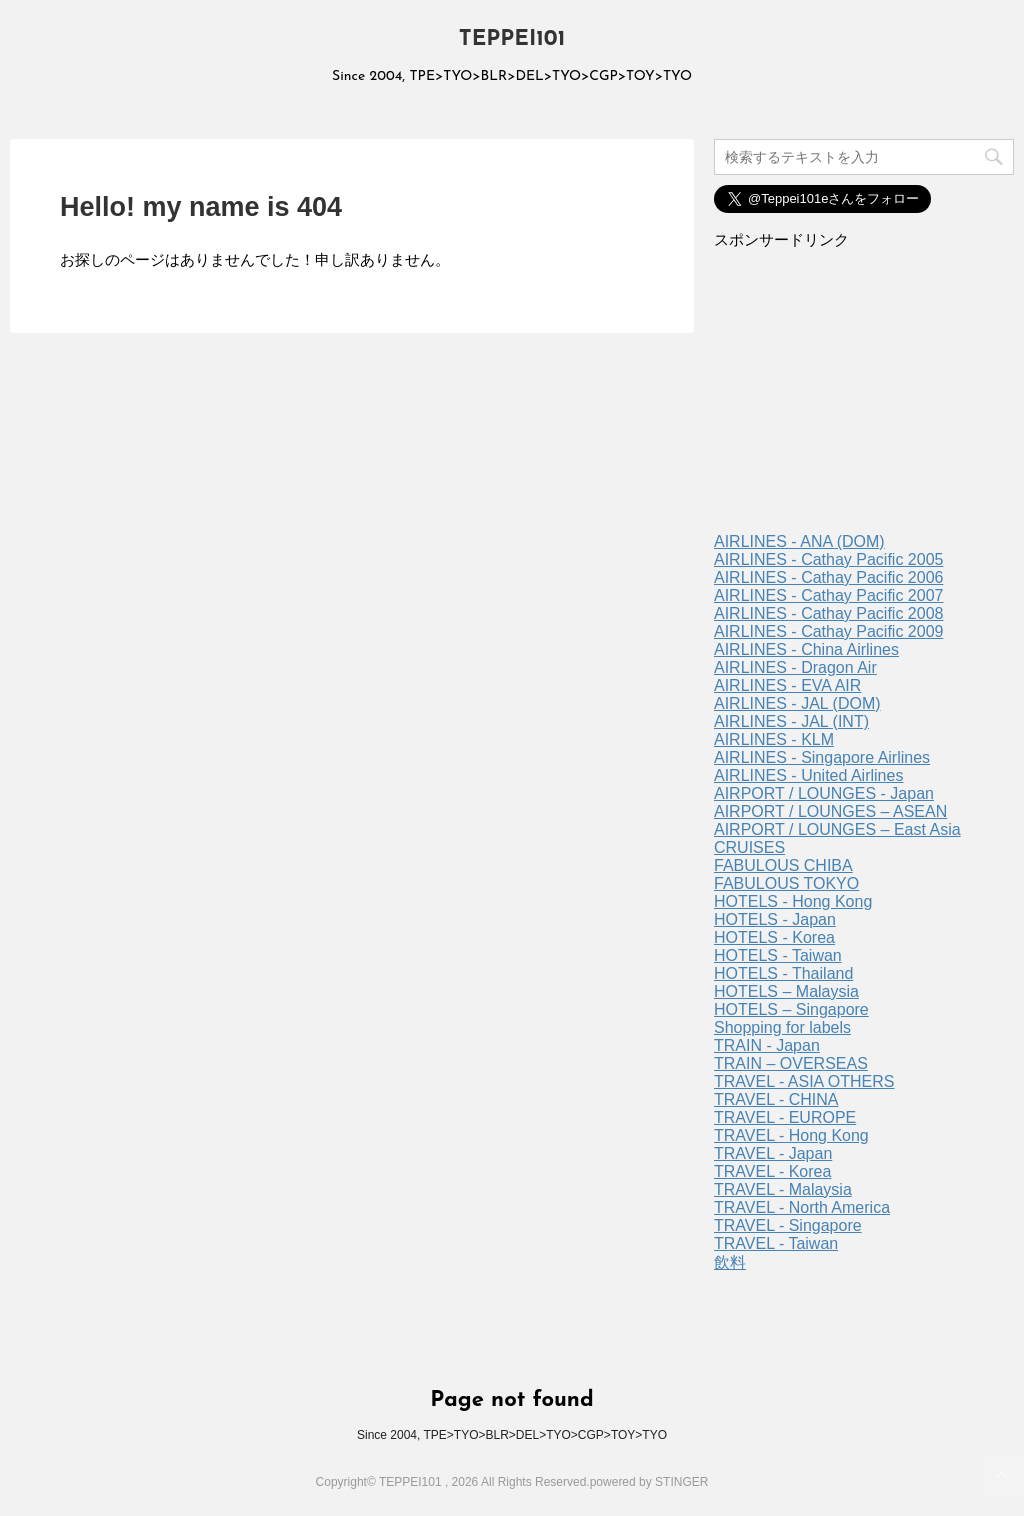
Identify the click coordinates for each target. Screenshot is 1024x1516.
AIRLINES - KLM (774, 739)
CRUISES (749, 847)
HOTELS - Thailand (783, 973)
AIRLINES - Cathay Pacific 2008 (828, 613)
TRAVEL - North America (802, 1207)
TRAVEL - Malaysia (783, 1189)
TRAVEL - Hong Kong (791, 1135)
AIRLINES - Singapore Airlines (822, 757)
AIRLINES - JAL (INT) (791, 721)
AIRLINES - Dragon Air (795, 667)
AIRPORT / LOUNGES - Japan (824, 793)
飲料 (730, 1262)
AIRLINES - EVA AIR (787, 685)
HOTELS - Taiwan (778, 955)
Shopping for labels (782, 1027)
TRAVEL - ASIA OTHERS (804, 1081)
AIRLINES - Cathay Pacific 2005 (828, 559)
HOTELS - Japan (775, 919)
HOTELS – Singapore (791, 1009)
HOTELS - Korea (774, 937)
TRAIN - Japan (767, 1045)
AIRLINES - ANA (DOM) (799, 541)
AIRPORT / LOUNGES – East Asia (837, 829)
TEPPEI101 (512, 39)
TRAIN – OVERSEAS (791, 1063)
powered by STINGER (649, 1482)
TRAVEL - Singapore (788, 1225)
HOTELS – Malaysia (786, 991)
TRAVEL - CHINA (776, 1099)
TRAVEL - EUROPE (785, 1117)
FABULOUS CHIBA (783, 865)
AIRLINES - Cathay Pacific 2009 (828, 631)
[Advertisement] (864, 398)
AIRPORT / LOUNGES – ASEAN (830, 811)
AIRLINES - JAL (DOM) (797, 703)
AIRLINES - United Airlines (808, 775)
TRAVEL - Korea (772, 1171)
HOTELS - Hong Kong (793, 901)
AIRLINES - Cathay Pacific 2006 (828, 577)
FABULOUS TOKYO (786, 883)
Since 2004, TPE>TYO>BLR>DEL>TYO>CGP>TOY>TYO (512, 1435)
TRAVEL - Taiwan (776, 1243)
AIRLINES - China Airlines (806, 649)
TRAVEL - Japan (773, 1153)
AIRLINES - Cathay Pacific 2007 (828, 595)
